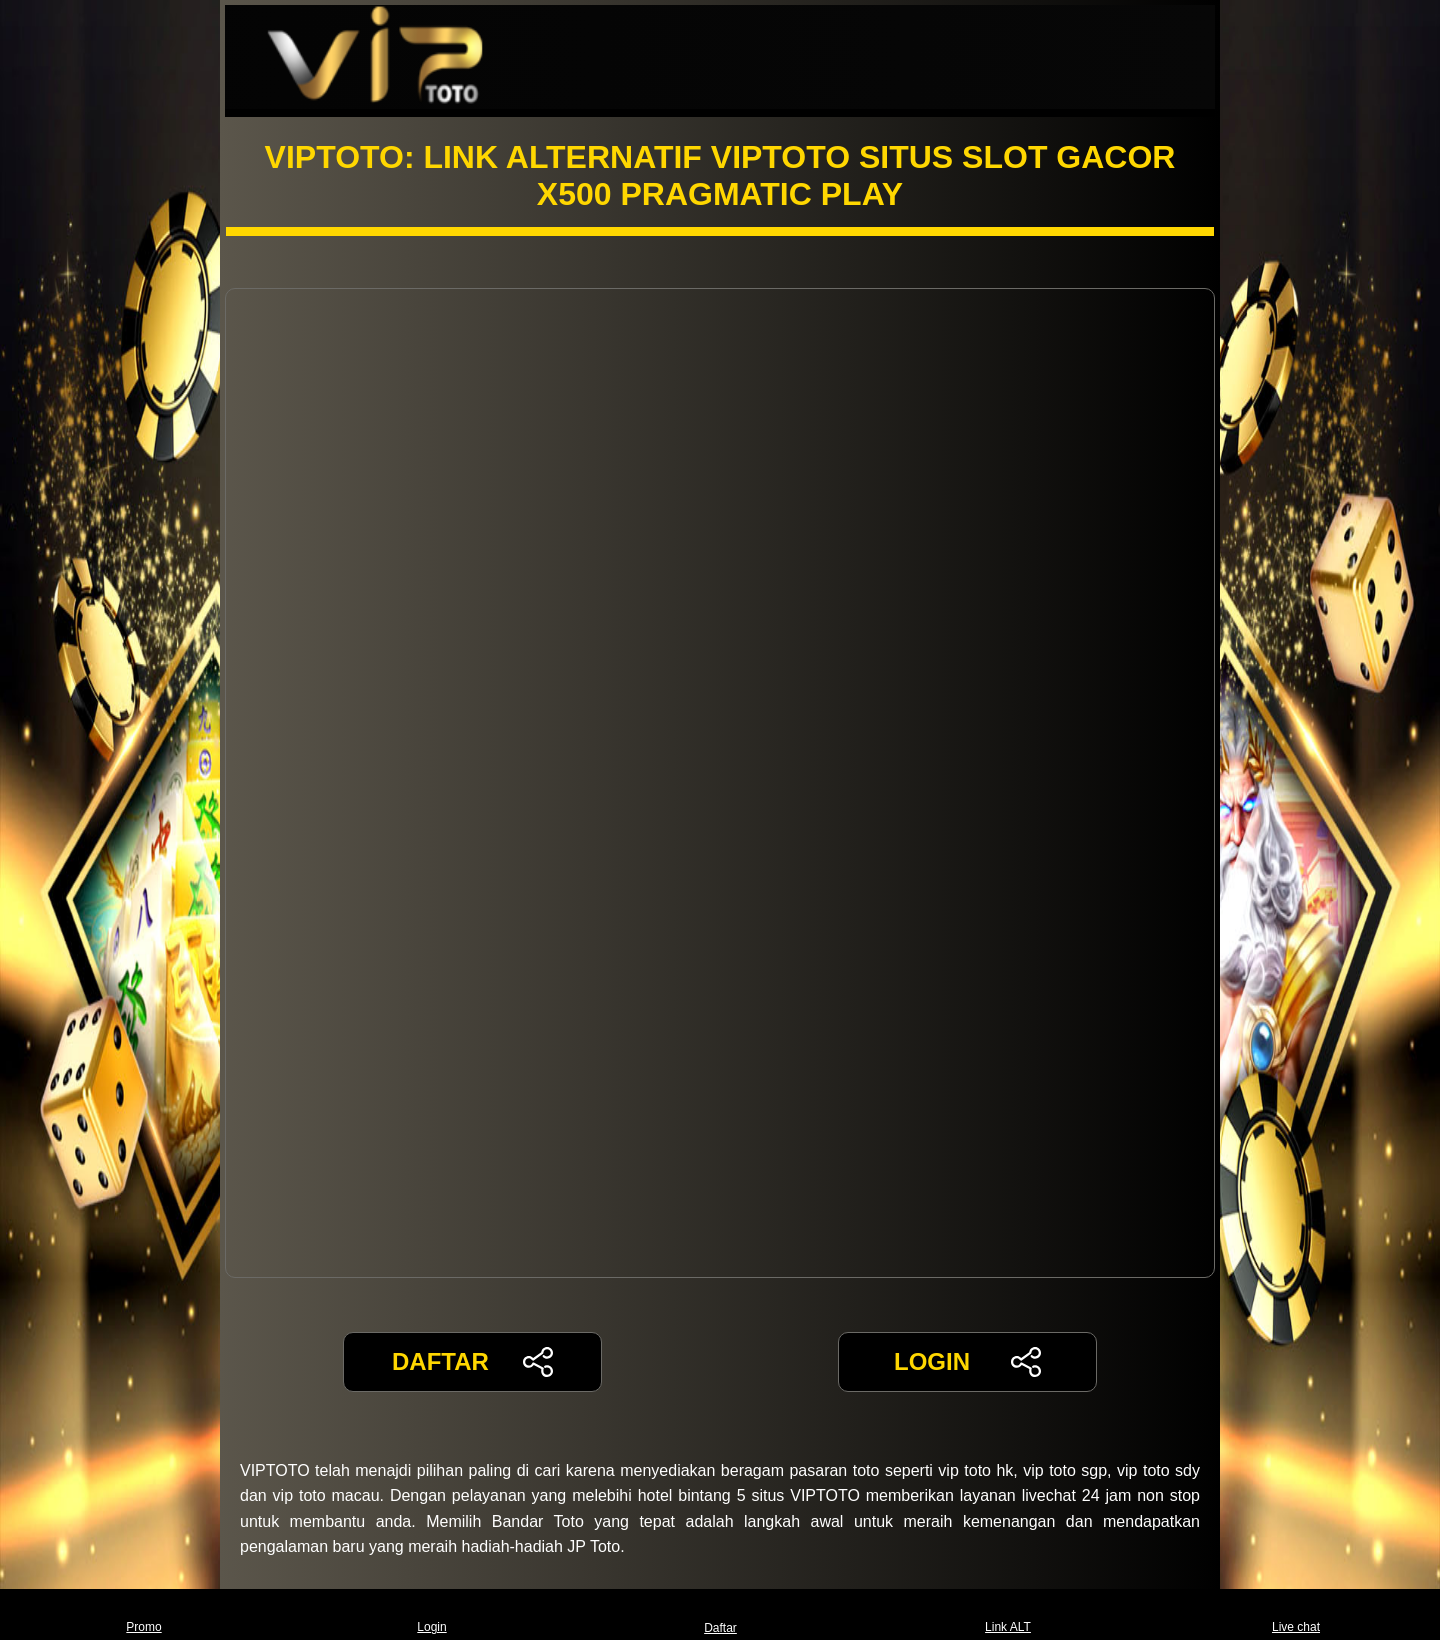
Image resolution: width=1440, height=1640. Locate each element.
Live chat (1296, 1614)
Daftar (720, 1614)
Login (431, 1614)
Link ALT (1008, 1614)
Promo (143, 1614)
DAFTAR (472, 1362)
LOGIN (967, 1362)
